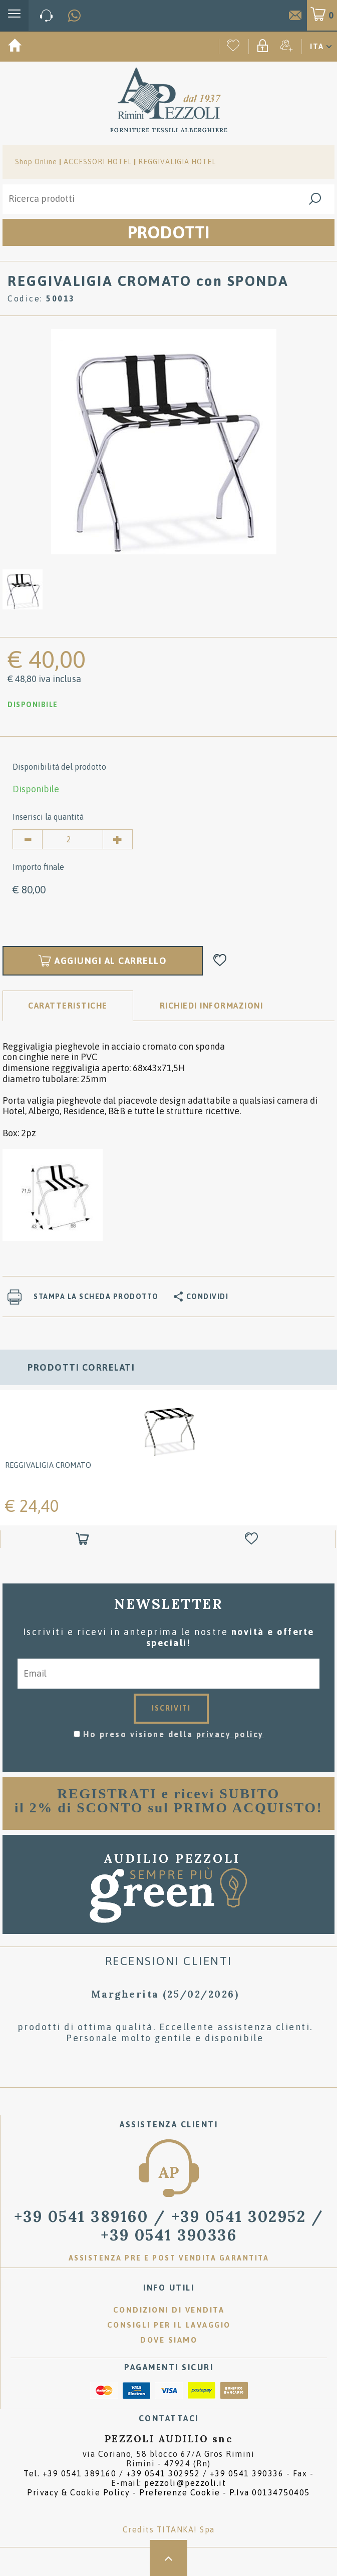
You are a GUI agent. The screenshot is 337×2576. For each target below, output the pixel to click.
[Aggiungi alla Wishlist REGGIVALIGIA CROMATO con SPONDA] (220, 961)
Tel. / (153, 2473)
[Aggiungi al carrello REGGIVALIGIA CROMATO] (83, 1539)
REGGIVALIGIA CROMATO (48, 1465)
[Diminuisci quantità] (28, 839)
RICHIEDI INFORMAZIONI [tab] (211, 1005)
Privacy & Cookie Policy (78, 2492)
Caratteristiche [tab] (68, 1005)
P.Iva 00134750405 (269, 2492)
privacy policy (230, 1734)
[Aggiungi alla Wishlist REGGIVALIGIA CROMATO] (252, 1539)
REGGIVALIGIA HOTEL (177, 162)
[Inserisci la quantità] (73, 839)
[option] (163, 441)
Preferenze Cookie (179, 2492)
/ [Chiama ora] (169, 2225)
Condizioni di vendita (169, 2310)
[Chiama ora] (47, 16)
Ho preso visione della (173, 1734)
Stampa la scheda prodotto (96, 1297)
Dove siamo (168, 2340)
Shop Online (36, 162)
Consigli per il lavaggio (169, 2325)
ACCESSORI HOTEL (98, 162)
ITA (317, 46)
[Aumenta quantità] (118, 839)
